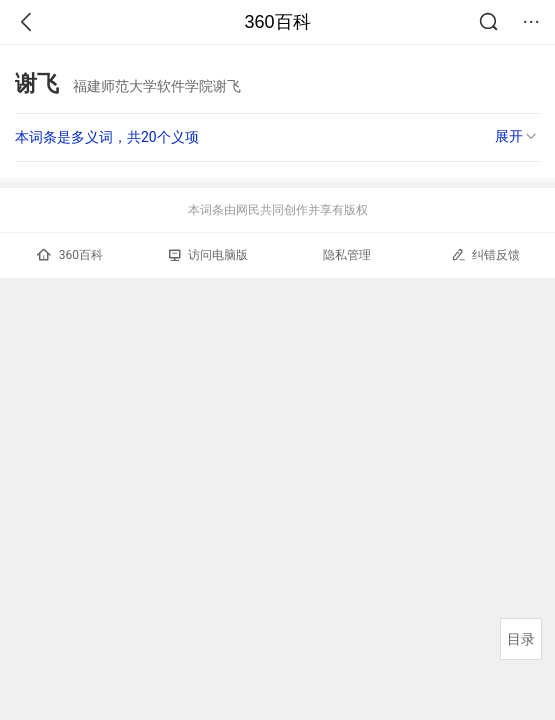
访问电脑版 (208, 255)
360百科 (277, 22)
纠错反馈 (485, 254)
